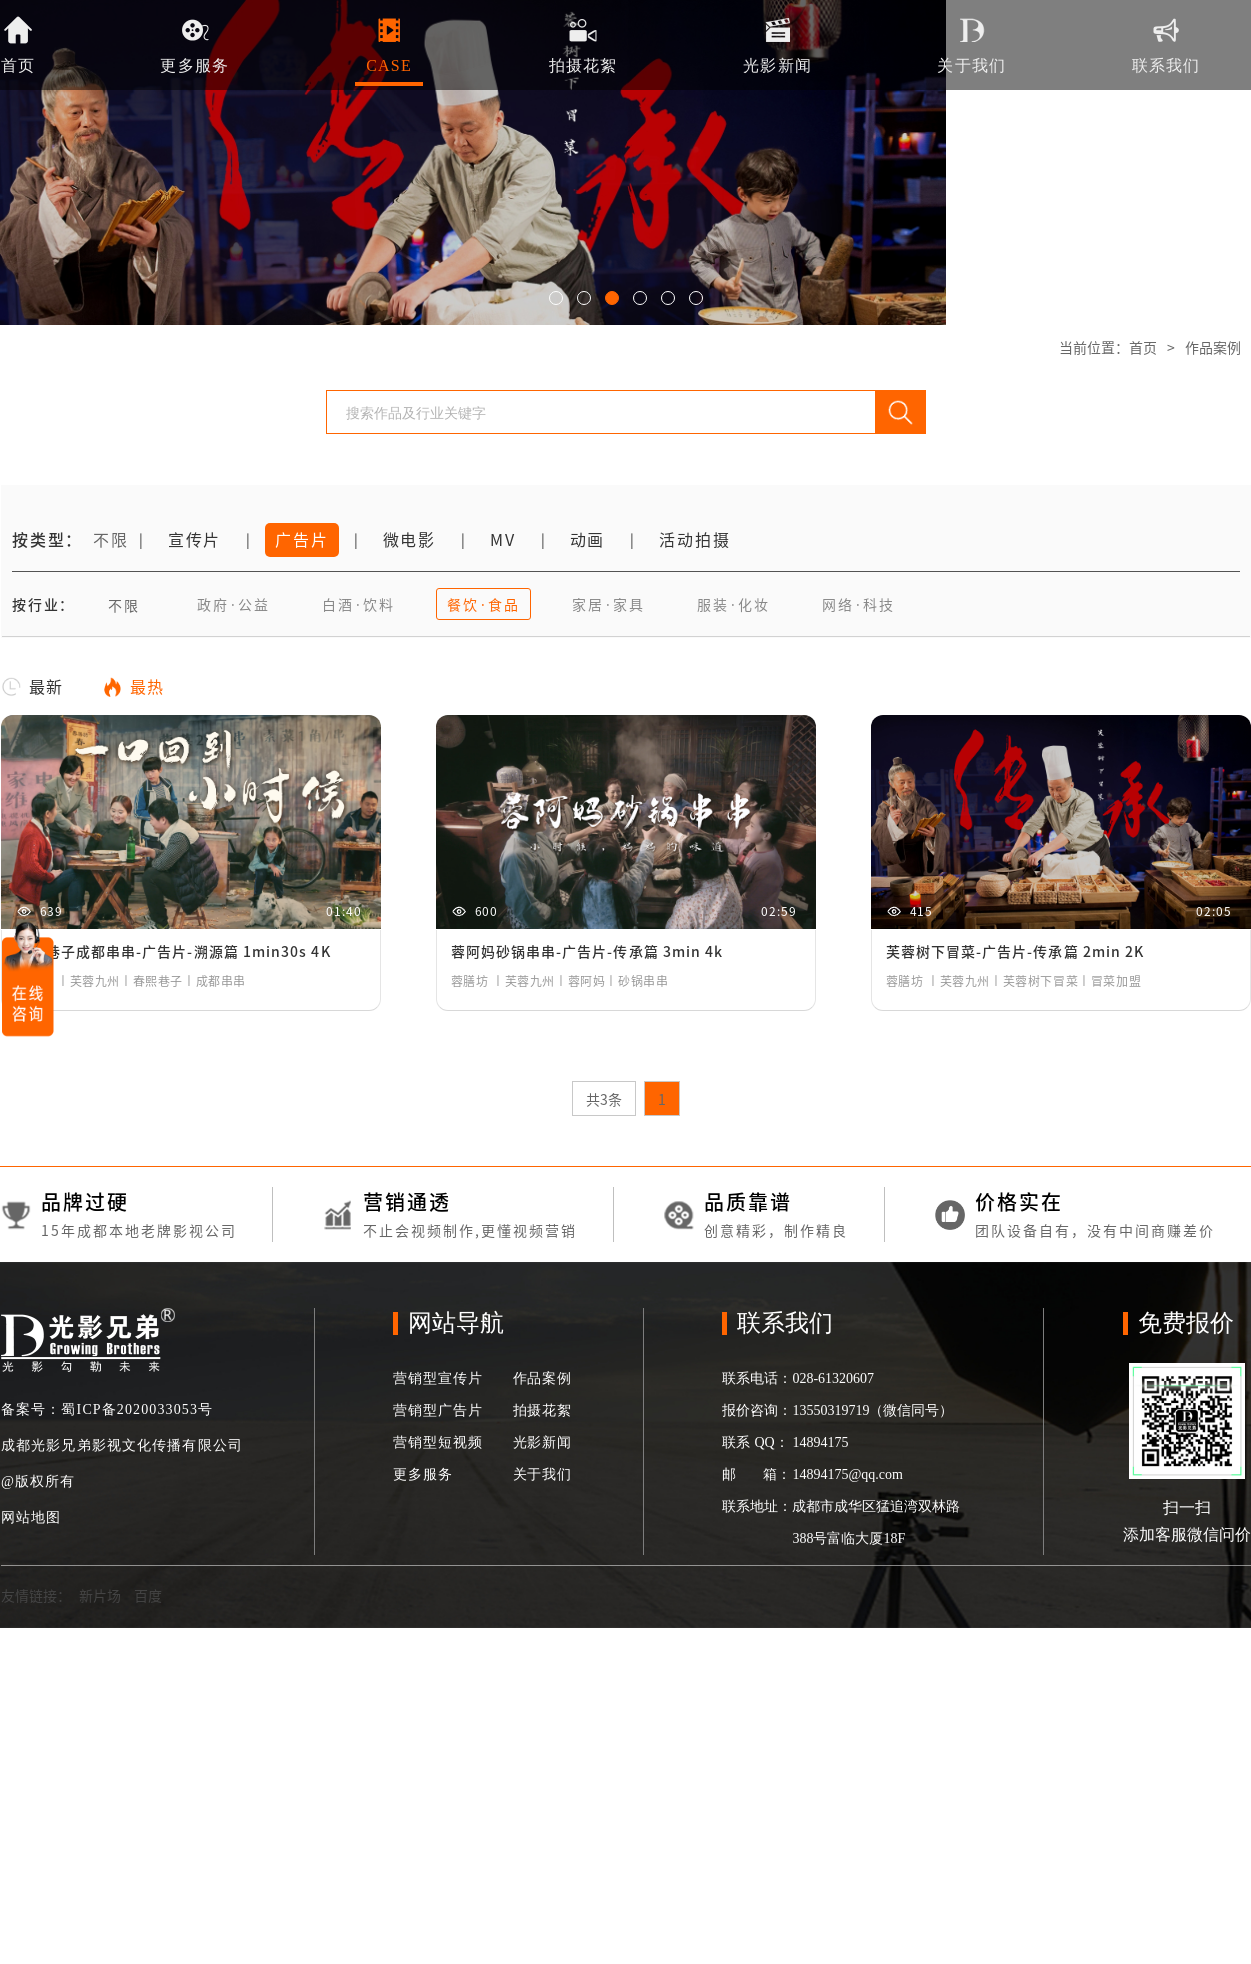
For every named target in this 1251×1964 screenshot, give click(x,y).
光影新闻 (542, 1442)
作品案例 (1213, 348)
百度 (148, 1596)
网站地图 (31, 1517)
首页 (1143, 348)
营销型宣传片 (437, 1378)
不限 (111, 540)
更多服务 (422, 1474)
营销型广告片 (437, 1410)
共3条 (604, 1100)
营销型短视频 (437, 1442)
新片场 (100, 1596)
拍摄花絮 (542, 1410)
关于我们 (542, 1474)
